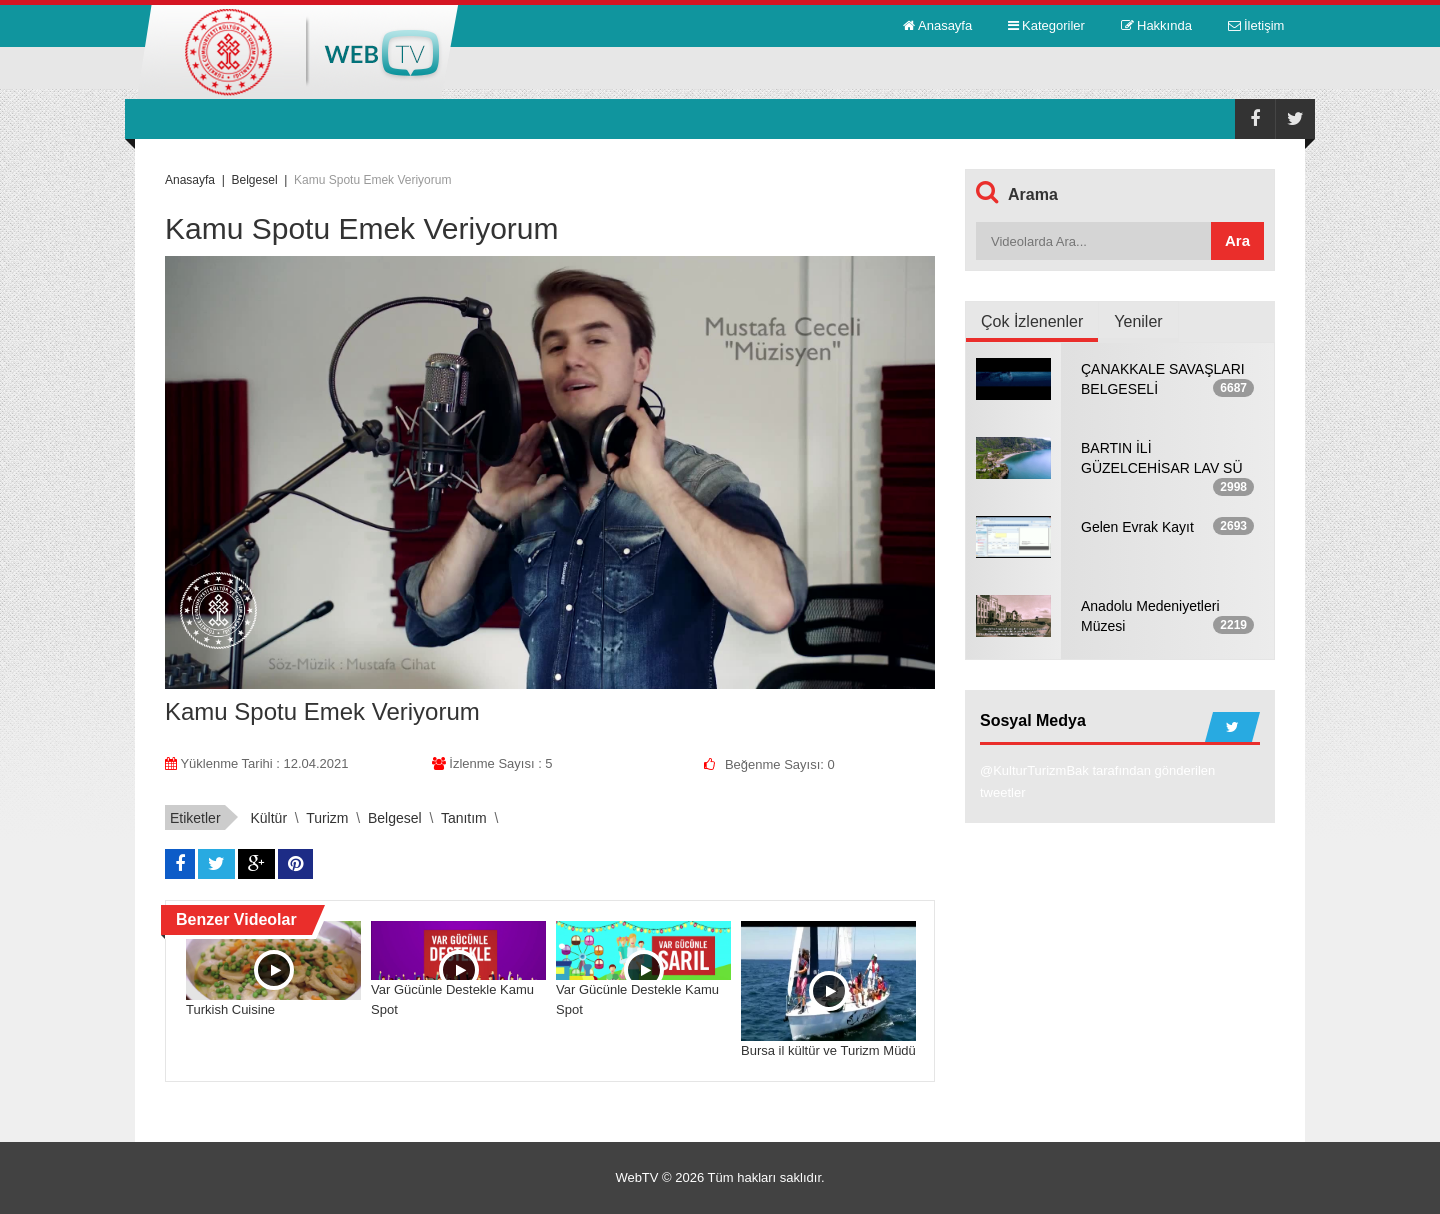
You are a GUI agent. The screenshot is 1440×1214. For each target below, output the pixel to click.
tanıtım (464, 818)
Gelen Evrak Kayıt (1137, 527)
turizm (327, 818)
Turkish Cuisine (230, 1009)
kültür (268, 818)
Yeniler (1138, 321)
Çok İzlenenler (1032, 321)
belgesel (395, 818)
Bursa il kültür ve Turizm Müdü (828, 1050)
